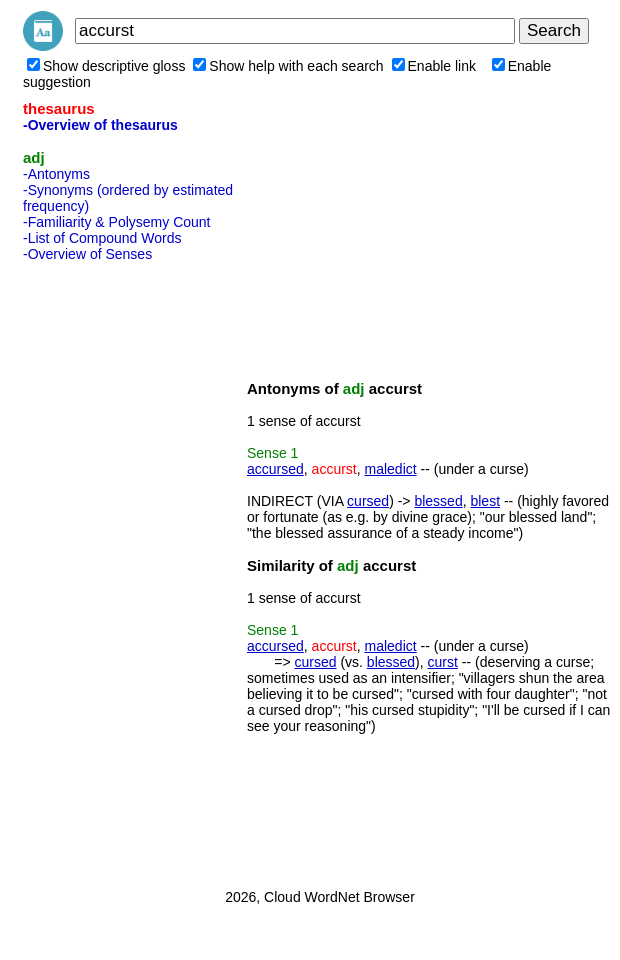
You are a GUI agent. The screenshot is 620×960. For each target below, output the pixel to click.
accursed (275, 469)
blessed (438, 501)
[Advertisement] (103, 569)
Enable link (434, 66)
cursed (368, 501)
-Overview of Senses (87, 254)
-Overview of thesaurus (100, 125)
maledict (391, 469)
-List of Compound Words (102, 238)
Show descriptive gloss (106, 66)
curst (443, 662)
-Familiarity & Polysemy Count (117, 222)
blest (485, 501)
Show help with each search (288, 66)
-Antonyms (56, 174)
